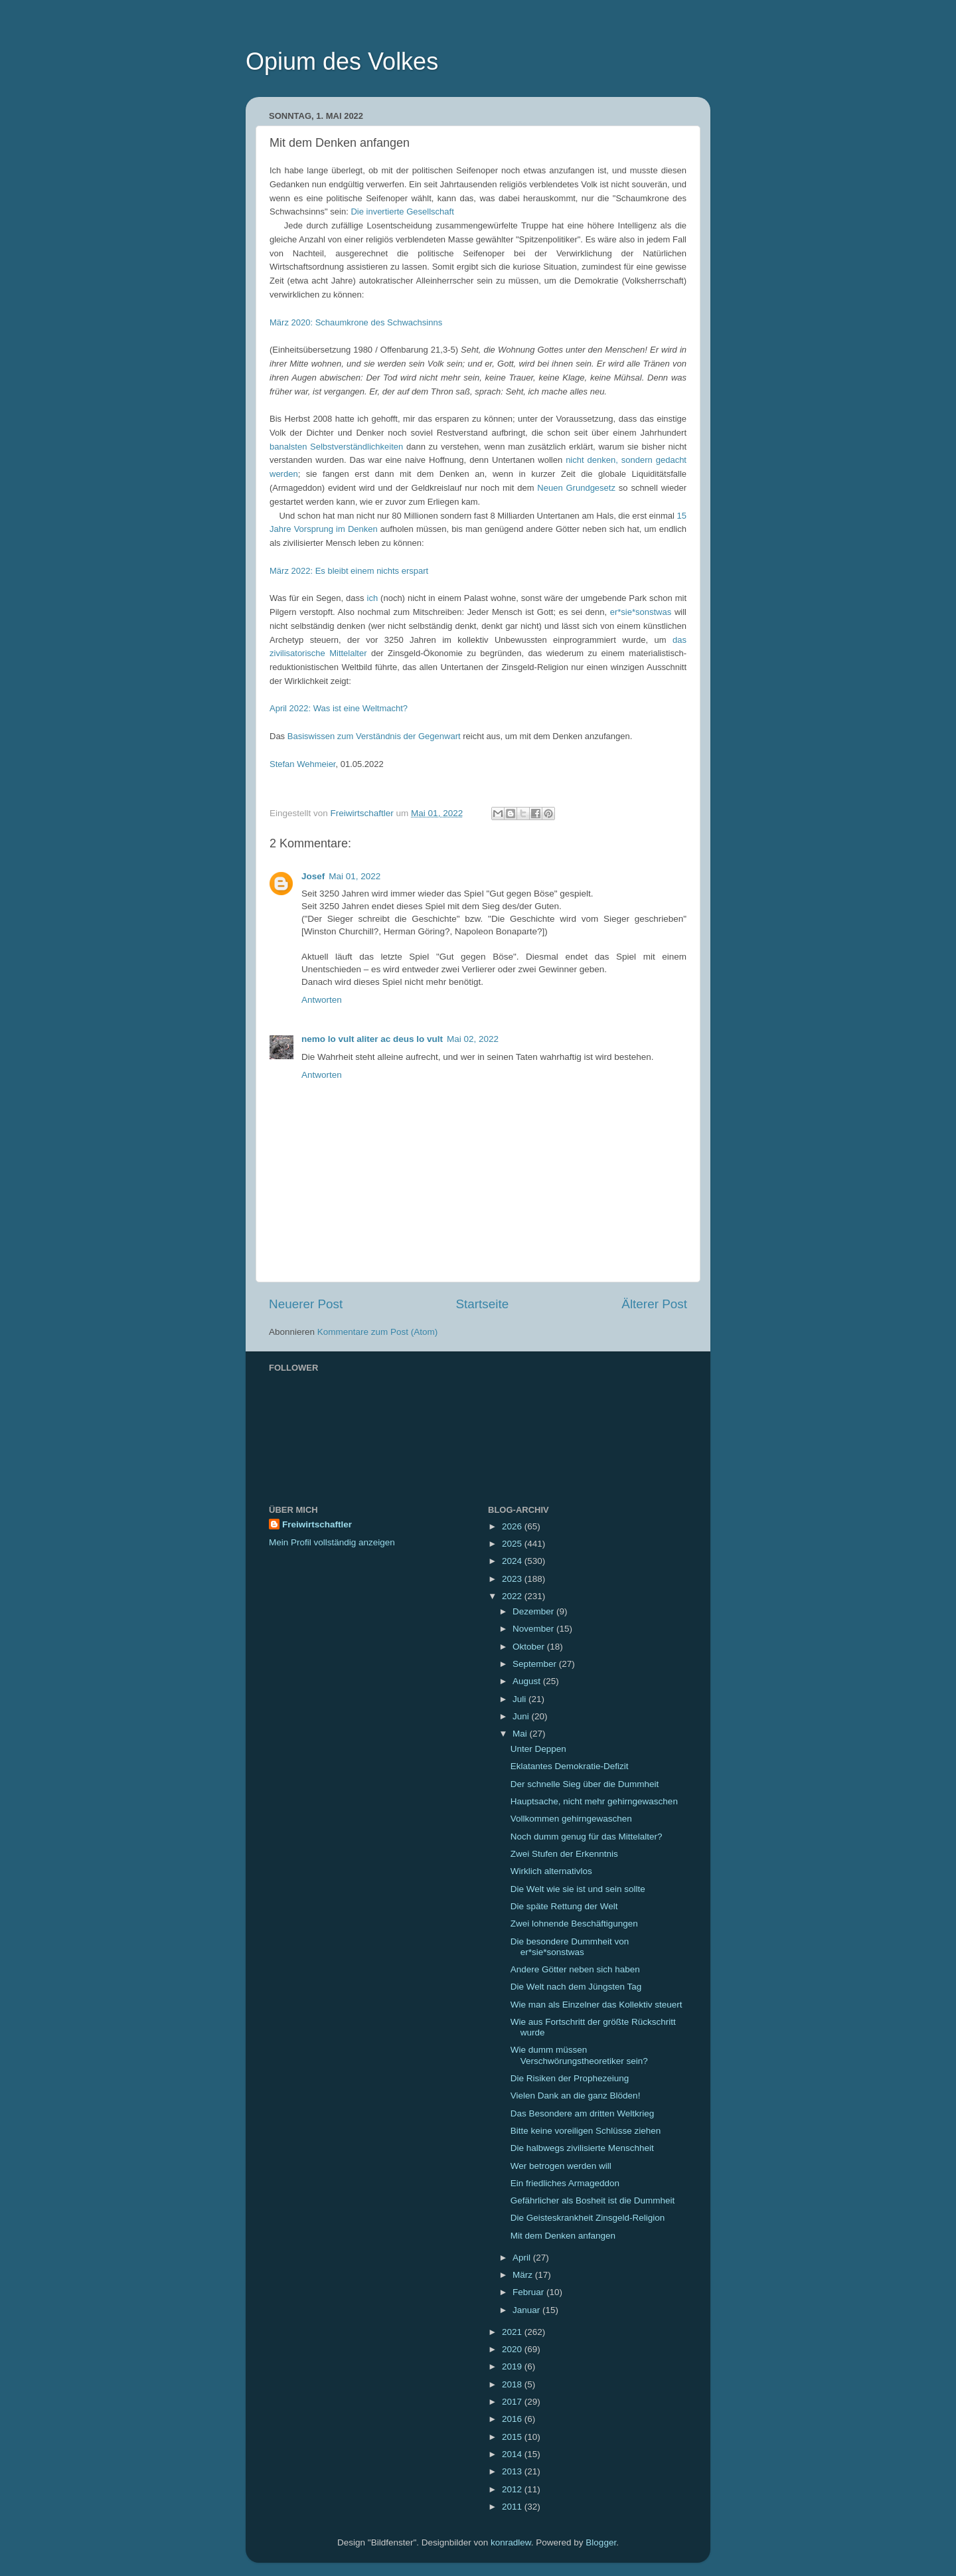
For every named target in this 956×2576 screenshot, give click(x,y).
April (523, 2258)
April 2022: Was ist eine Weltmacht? (339, 708)
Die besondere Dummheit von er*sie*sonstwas (570, 1946)
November (534, 1629)
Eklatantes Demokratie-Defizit (570, 1766)
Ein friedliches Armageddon (565, 2183)
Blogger (601, 2542)
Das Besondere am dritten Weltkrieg (583, 2113)
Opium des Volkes (342, 61)
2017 (513, 2402)
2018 (513, 2384)
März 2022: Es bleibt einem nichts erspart (349, 571)
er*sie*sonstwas (641, 612)
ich (372, 598)
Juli (520, 1699)
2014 (513, 2454)
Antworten (321, 1000)
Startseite (482, 1304)
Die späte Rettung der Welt (564, 1906)
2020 (513, 2349)
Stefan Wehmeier (302, 764)
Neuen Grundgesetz (576, 488)
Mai (521, 1734)
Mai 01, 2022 (354, 876)
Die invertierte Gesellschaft (402, 211)
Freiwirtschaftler (317, 1524)
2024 (513, 1561)
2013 (513, 2471)
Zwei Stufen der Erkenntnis (564, 1854)
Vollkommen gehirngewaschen (571, 1819)
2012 (513, 2489)
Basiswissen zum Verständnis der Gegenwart (374, 736)
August (528, 1681)
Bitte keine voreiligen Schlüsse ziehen (586, 2131)
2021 (513, 2332)
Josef (313, 876)
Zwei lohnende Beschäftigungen (574, 1924)
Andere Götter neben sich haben (575, 1969)
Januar (527, 2310)
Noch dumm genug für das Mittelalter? (587, 1837)
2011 (513, 2507)
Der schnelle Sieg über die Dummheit (585, 1784)
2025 (513, 1544)
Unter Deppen (538, 1749)
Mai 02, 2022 (473, 1039)
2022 (513, 1596)
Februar (529, 2292)
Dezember (534, 1611)
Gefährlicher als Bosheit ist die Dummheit (593, 2200)
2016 (513, 2419)
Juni (522, 1716)
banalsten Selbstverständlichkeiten (336, 447)
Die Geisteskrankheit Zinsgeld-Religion (588, 2218)
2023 (513, 1579)
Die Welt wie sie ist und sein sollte (578, 1889)
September (536, 1664)
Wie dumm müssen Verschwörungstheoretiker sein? (579, 2055)
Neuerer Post (306, 1304)
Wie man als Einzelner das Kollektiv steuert (596, 2005)
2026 (513, 1526)
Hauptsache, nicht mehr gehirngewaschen (594, 1801)
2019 (513, 2366)
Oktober (530, 1647)
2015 (513, 2437)
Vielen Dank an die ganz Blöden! (576, 2096)
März (524, 2275)
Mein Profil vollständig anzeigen (332, 1542)
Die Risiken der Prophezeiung (570, 2078)
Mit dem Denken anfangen (563, 2236)
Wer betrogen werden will (561, 2166)
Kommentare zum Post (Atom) (377, 1332)
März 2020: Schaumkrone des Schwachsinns (356, 322)
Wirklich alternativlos (551, 1871)
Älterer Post (654, 1304)
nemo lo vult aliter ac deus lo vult (372, 1039)
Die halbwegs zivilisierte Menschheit (582, 2148)
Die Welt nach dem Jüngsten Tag (576, 1987)
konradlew (511, 2542)
